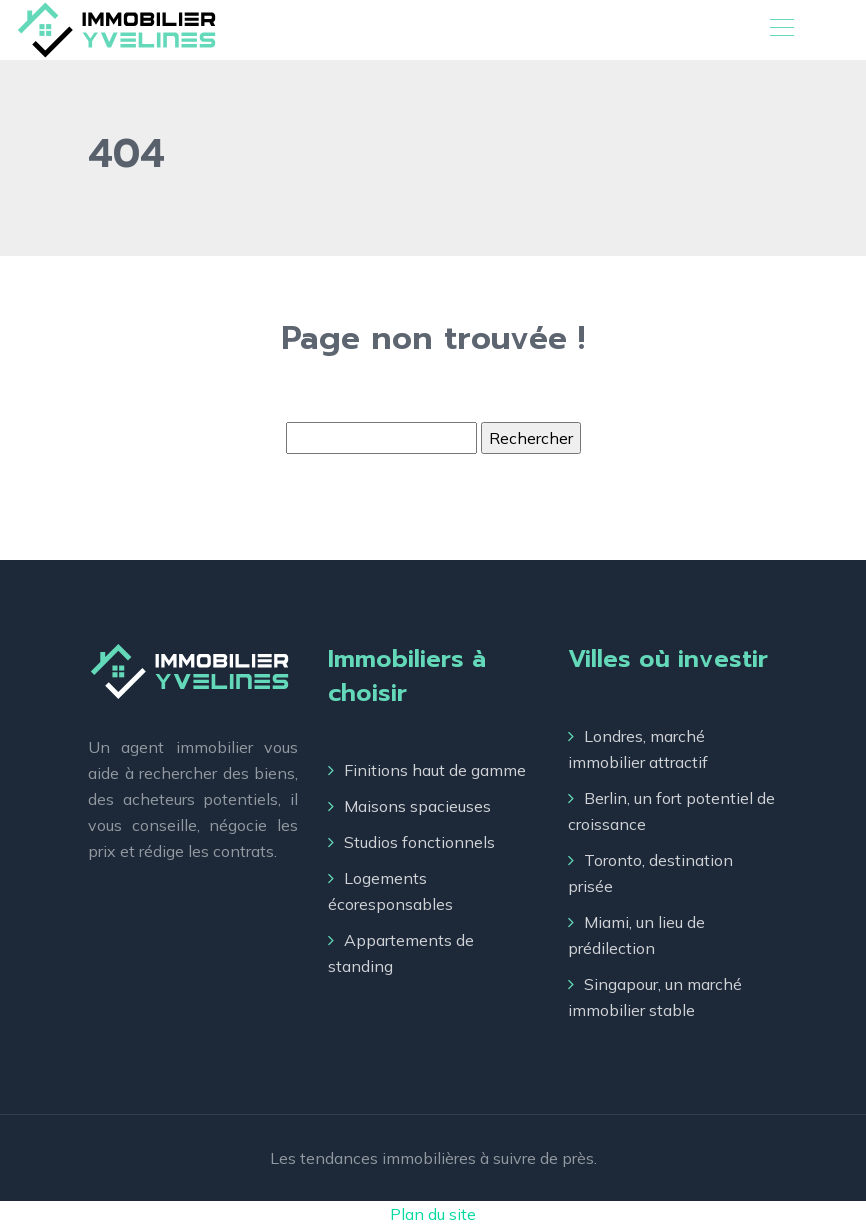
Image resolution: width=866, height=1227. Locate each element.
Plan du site (433, 1214)
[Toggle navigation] (781, 30)
